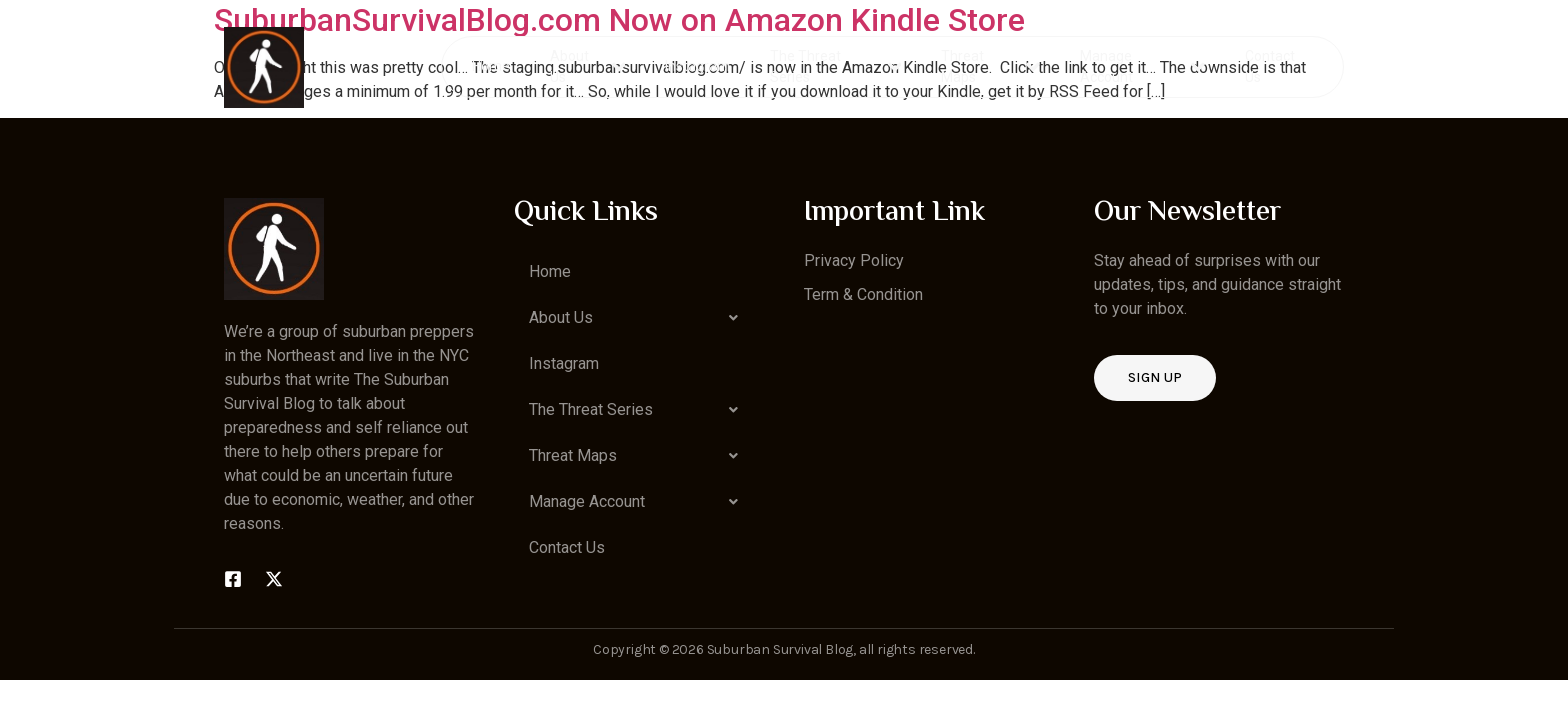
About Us (588, 66)
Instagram (698, 66)
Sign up (1155, 377)
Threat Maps (991, 66)
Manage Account (1142, 66)
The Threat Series (836, 66)
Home (492, 66)
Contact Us (1269, 66)
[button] (639, 318)
